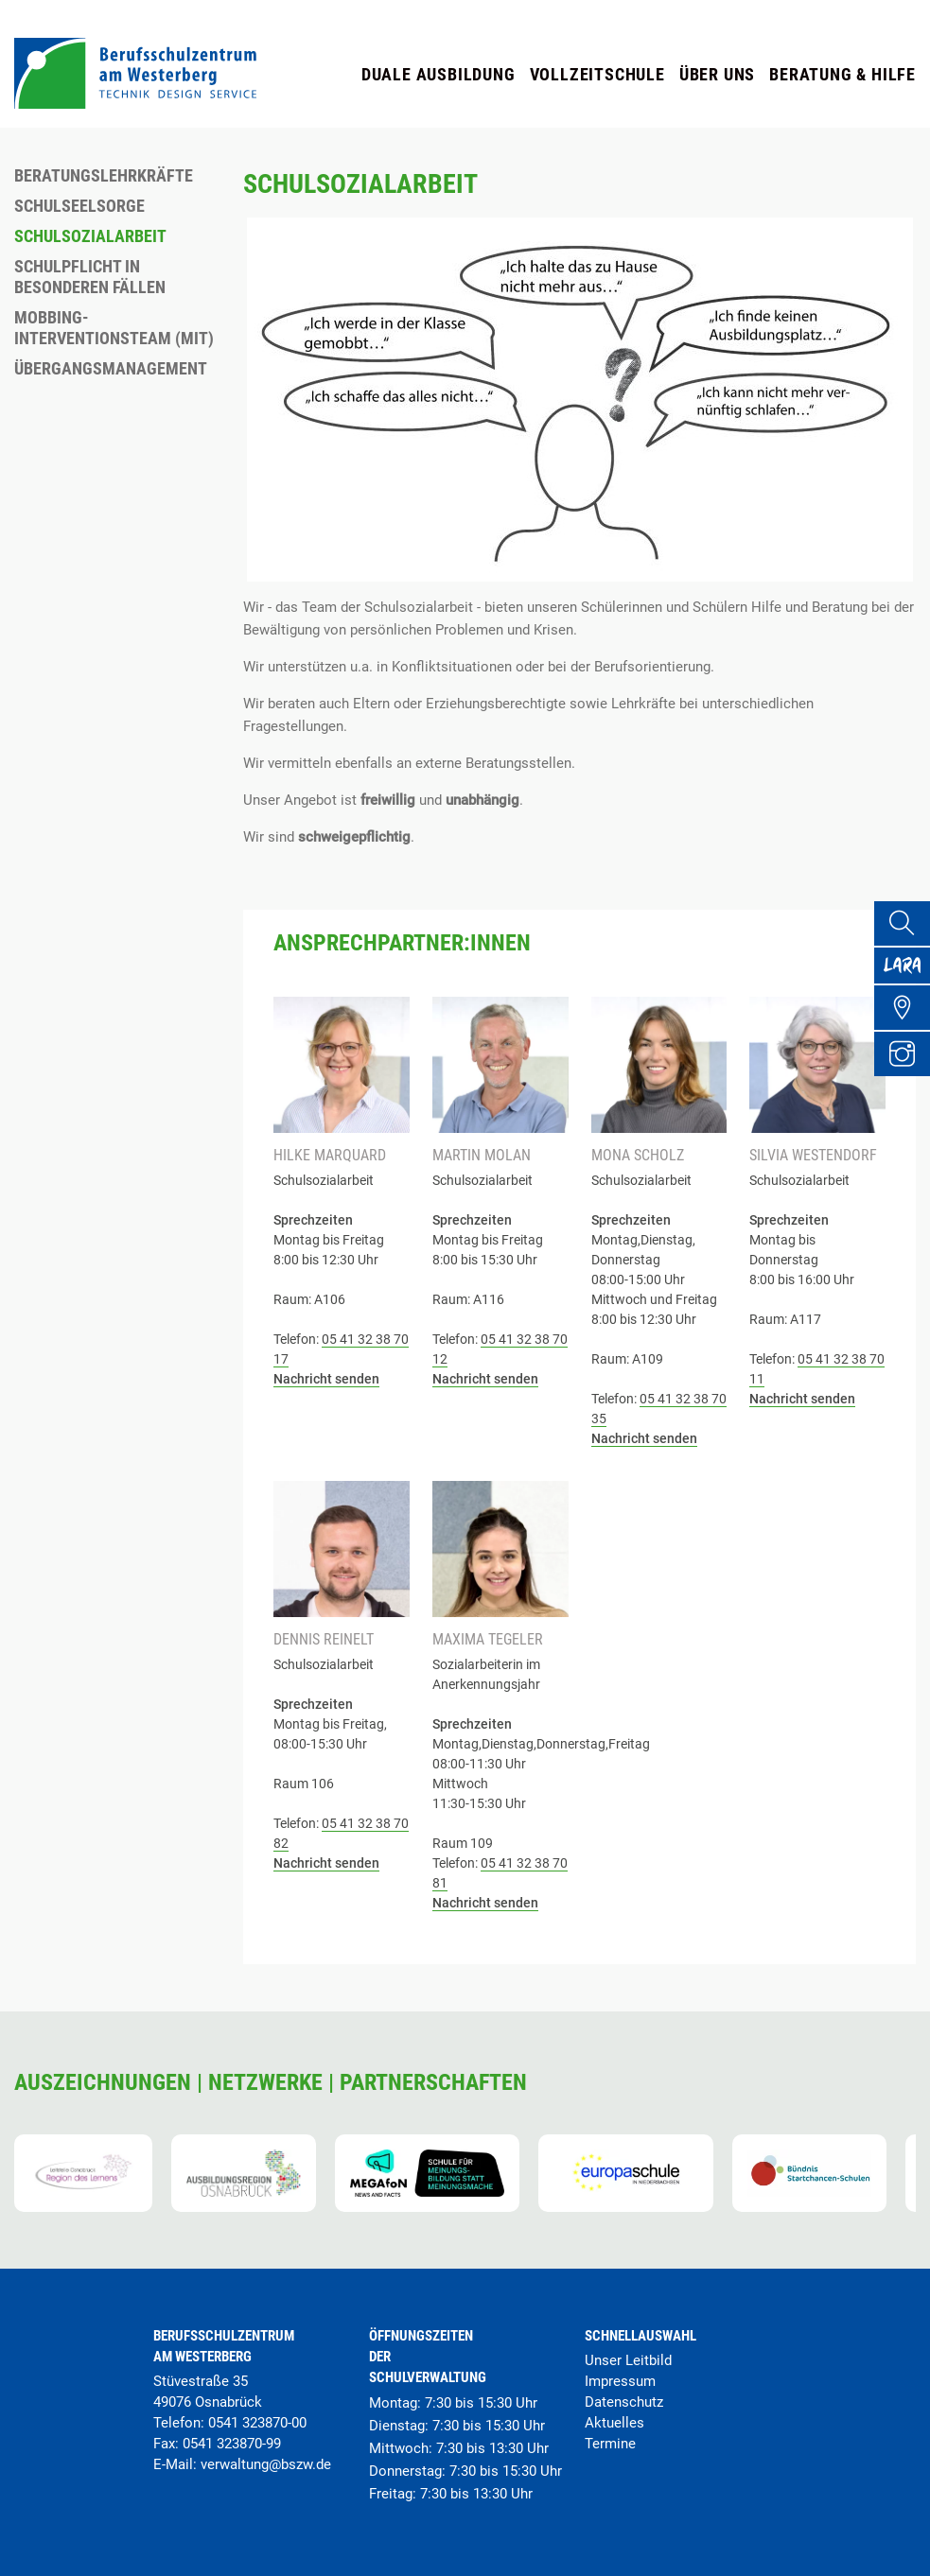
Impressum (620, 2381)
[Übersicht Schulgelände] (907, 1028)
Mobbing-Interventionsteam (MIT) (114, 327)
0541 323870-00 (257, 2422)
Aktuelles (614, 2422)
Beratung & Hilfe (842, 74)
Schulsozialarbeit (90, 236)
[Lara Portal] (907, 976)
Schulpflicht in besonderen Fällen (90, 276)
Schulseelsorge (79, 206)
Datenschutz (624, 2402)
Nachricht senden (326, 1378)
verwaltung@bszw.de (266, 2464)
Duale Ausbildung (438, 74)
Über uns (717, 74)
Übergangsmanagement (110, 368)
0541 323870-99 (232, 2443)
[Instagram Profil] (907, 1079)
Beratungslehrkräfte (103, 175)
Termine (610, 2443)
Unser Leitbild (628, 2360)
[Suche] (907, 925)
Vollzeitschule (597, 74)
